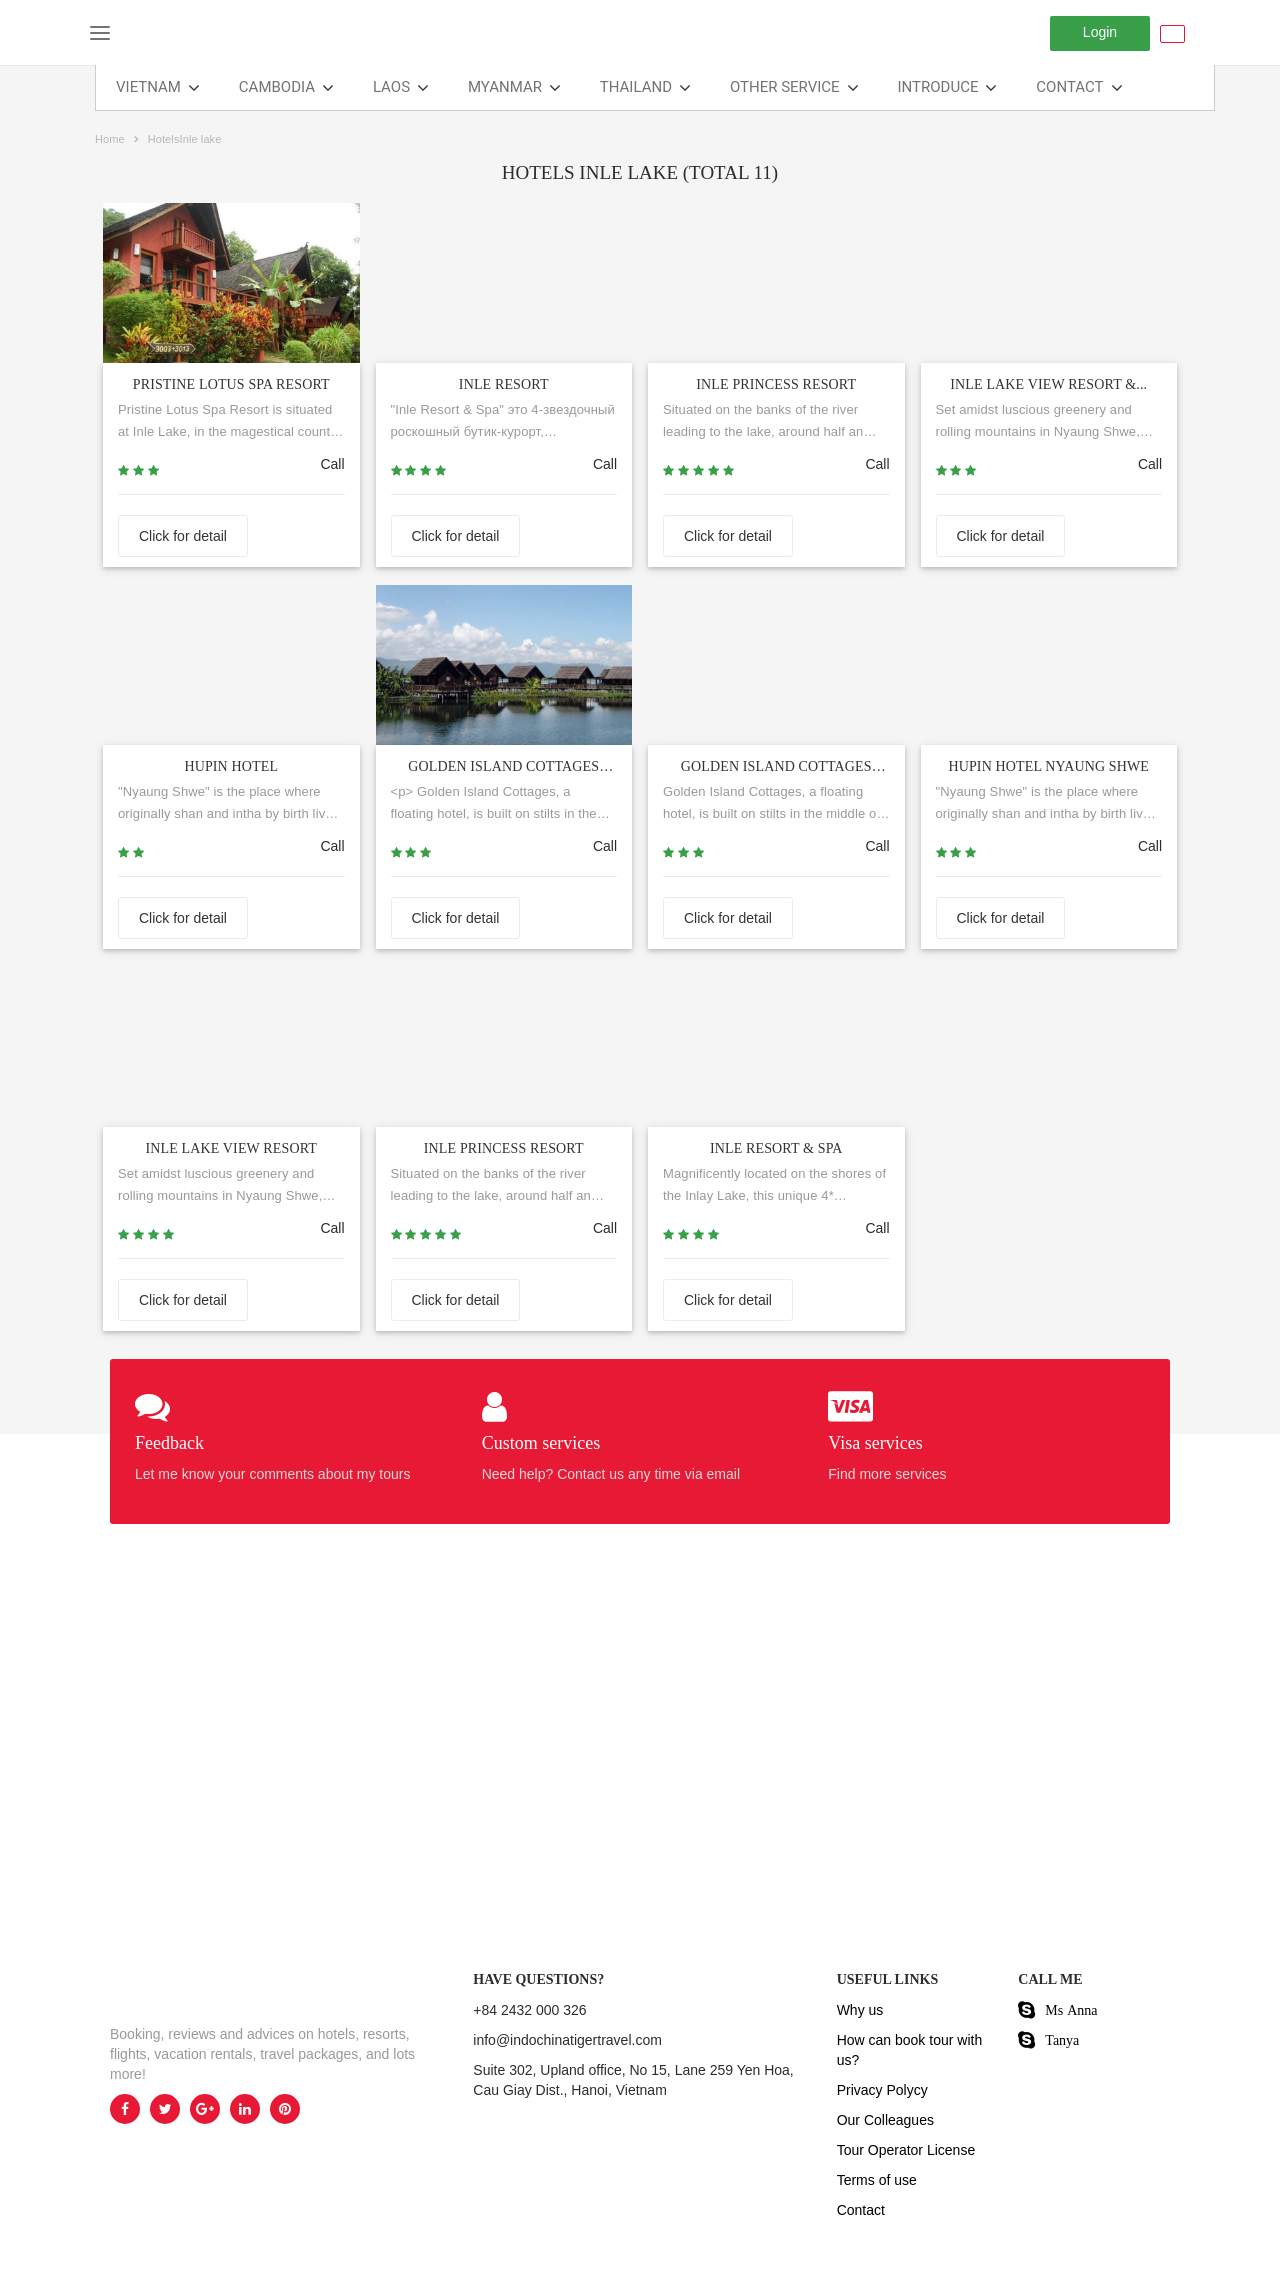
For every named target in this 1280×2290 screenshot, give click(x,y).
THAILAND (636, 87)
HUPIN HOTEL (231, 766)
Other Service (785, 87)
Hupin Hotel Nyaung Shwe (1048, 766)
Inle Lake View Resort (231, 1148)
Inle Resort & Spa (776, 1148)
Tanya (1062, 2040)
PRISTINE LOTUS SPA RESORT (231, 384)
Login (1100, 32)
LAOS (391, 87)
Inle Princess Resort (504, 1148)
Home (110, 139)
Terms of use (877, 2180)
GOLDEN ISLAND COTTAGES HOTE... (503, 770)
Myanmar (505, 87)
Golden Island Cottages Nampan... (776, 770)
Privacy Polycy (882, 2090)
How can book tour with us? (910, 2050)
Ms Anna (1071, 2010)
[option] (277, 1745)
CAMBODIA (277, 87)
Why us (860, 2010)
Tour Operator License (906, 2150)
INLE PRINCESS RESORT (776, 384)
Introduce (938, 87)
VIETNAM (148, 87)
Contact (1069, 87)
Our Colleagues (885, 2120)
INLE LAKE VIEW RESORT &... (1048, 384)
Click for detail (183, 536)
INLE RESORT (504, 384)
